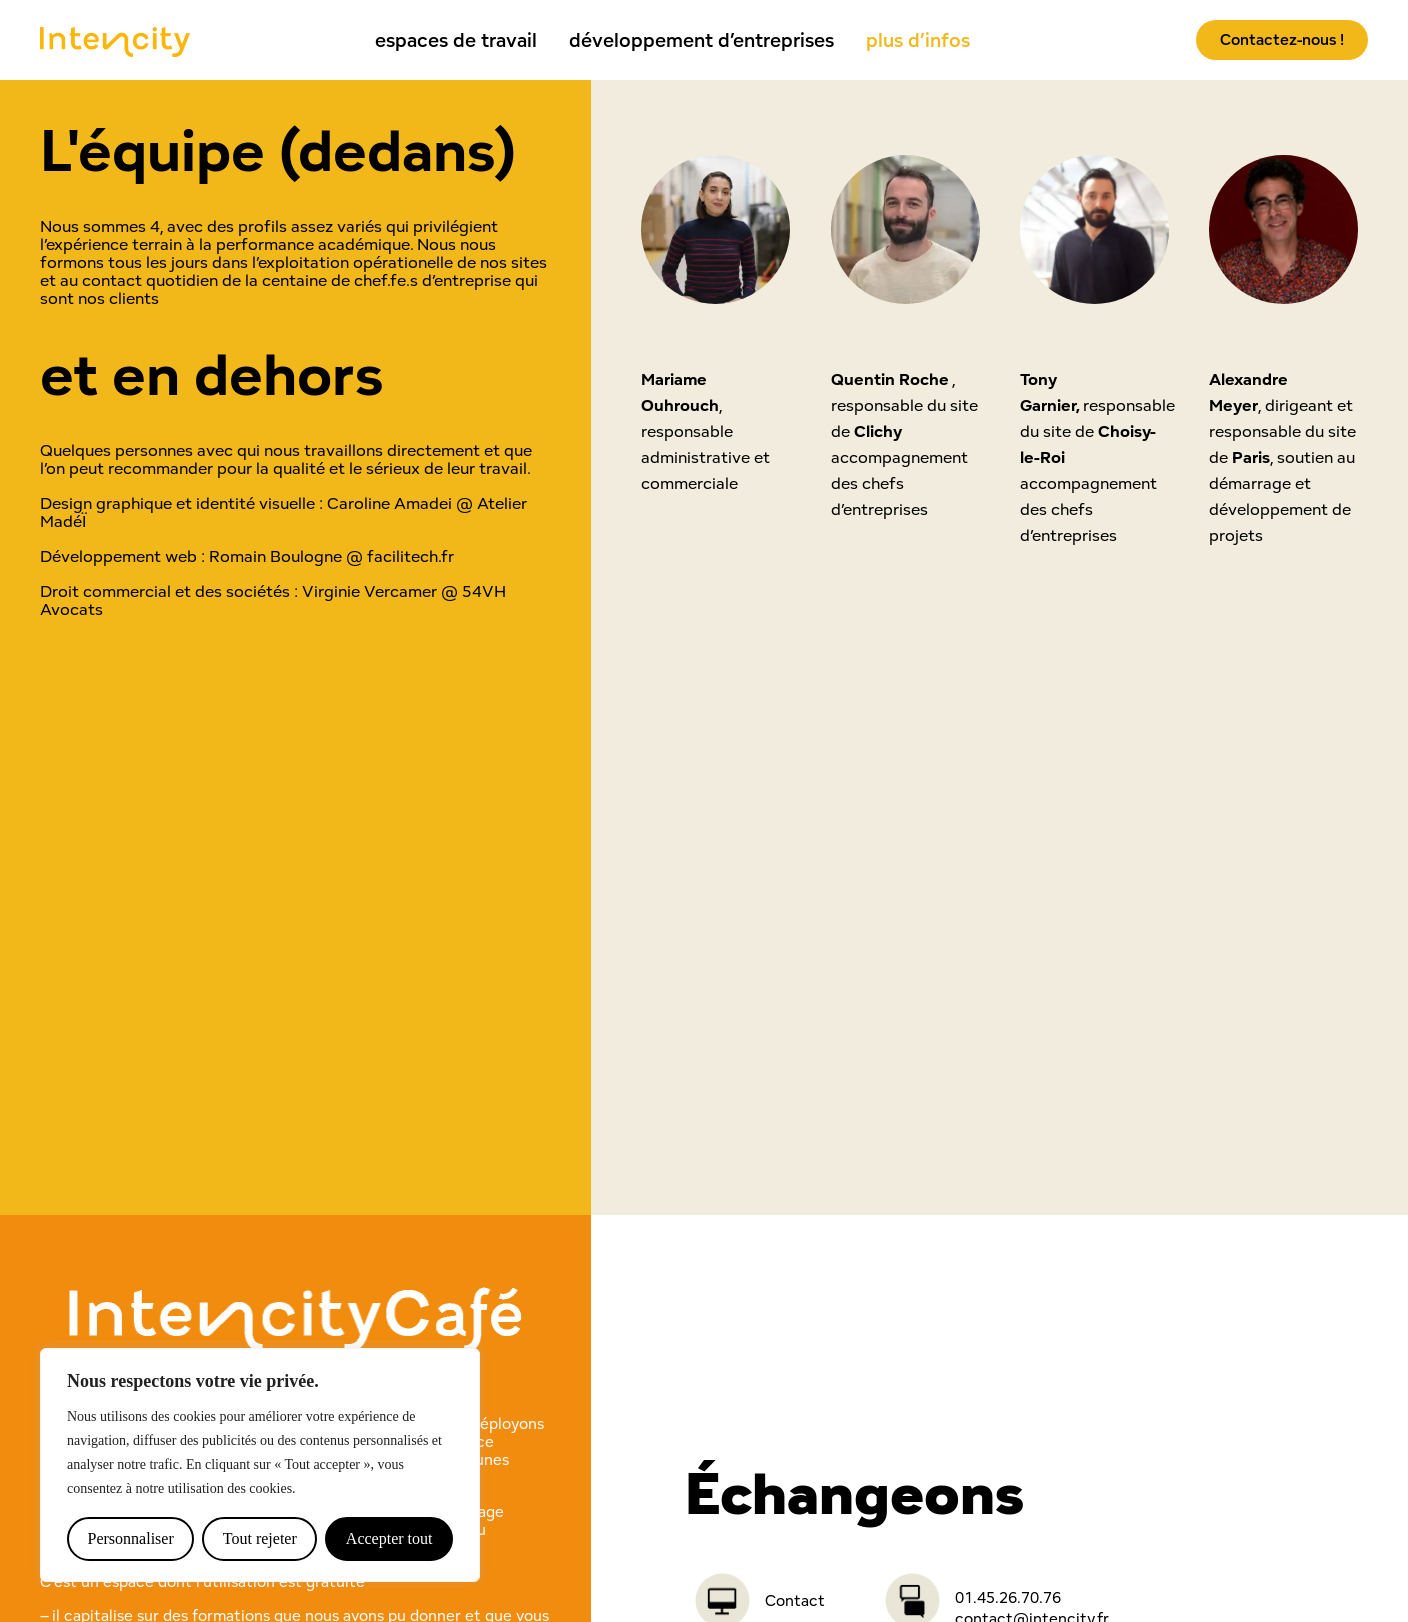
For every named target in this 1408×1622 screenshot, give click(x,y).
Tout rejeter (260, 1538)
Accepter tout (389, 1538)
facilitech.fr (410, 556)
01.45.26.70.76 (1008, 1597)
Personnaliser (131, 1538)
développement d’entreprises (701, 40)
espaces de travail (456, 40)
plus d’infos (918, 40)
